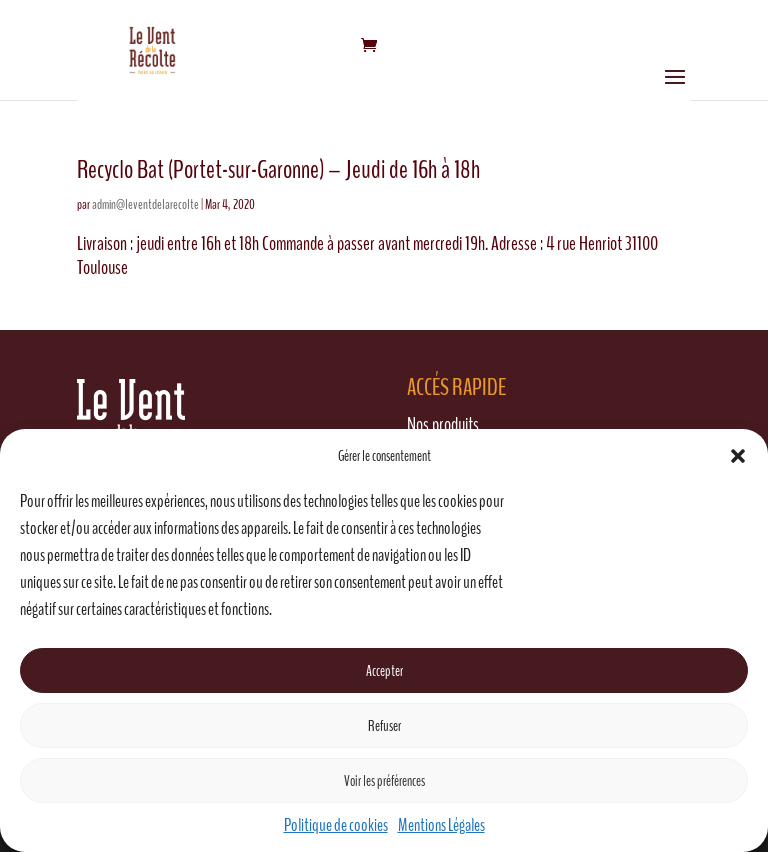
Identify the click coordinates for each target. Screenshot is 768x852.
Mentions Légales (441, 825)
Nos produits (443, 424)
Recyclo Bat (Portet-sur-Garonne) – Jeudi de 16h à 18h (278, 169)
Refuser (384, 726)
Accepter (384, 671)
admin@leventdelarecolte (145, 204)
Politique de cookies (336, 825)
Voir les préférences (384, 781)
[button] (738, 456)
